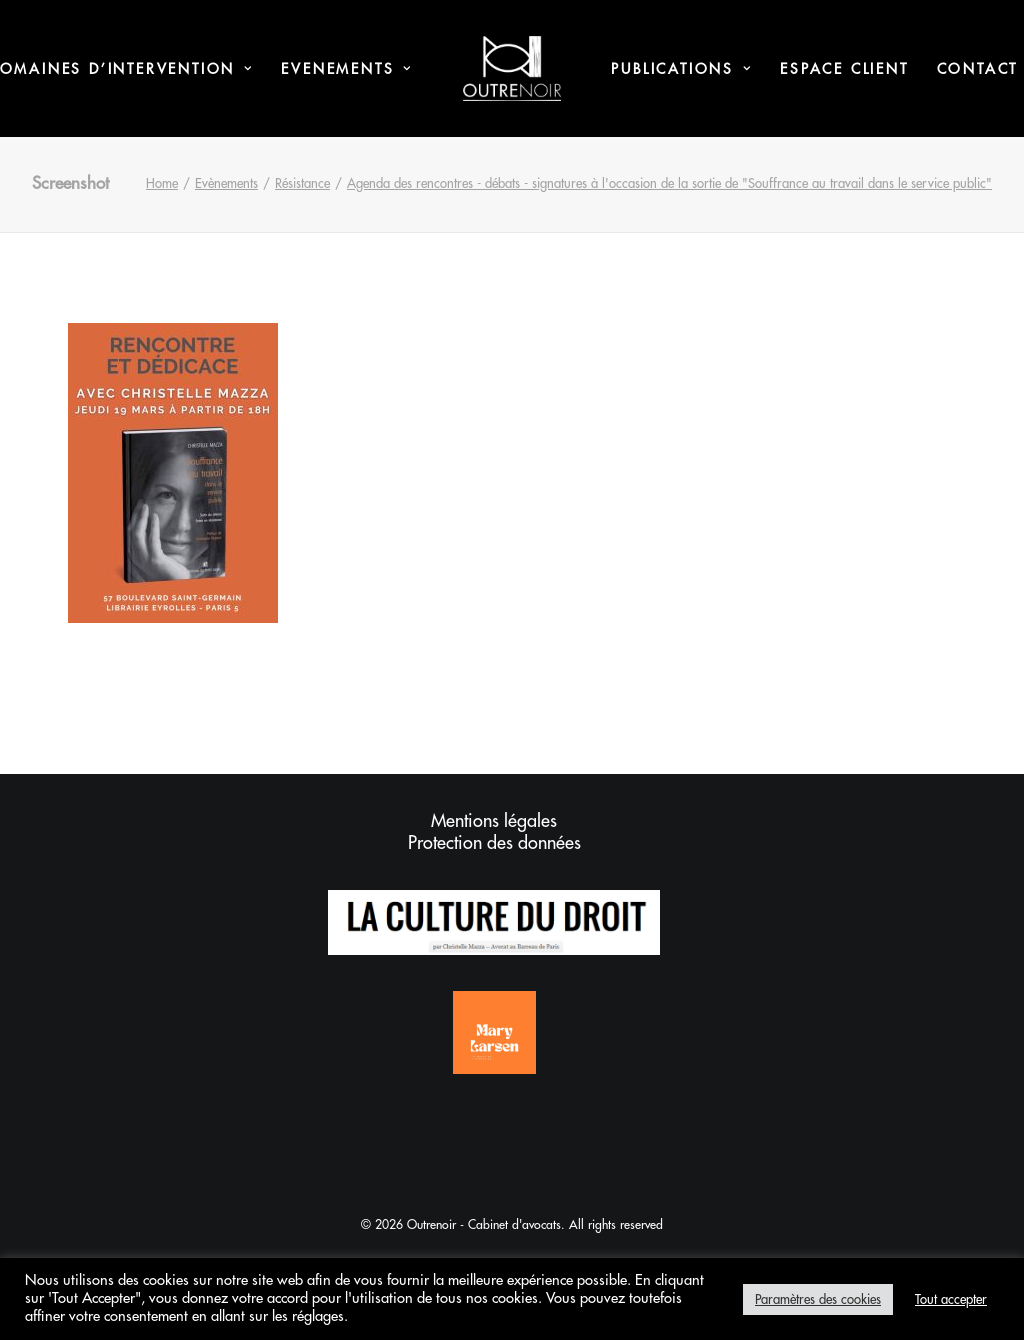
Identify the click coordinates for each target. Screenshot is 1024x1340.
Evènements (226, 183)
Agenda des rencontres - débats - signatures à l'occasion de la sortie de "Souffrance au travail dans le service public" (669, 183)
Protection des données (494, 843)
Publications (681, 69)
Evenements (346, 69)
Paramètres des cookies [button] (818, 1299)
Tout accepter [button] (951, 1299)
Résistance (302, 183)
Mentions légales (494, 821)
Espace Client (844, 69)
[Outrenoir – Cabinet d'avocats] (512, 68)
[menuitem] (346, 68)
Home (162, 183)
